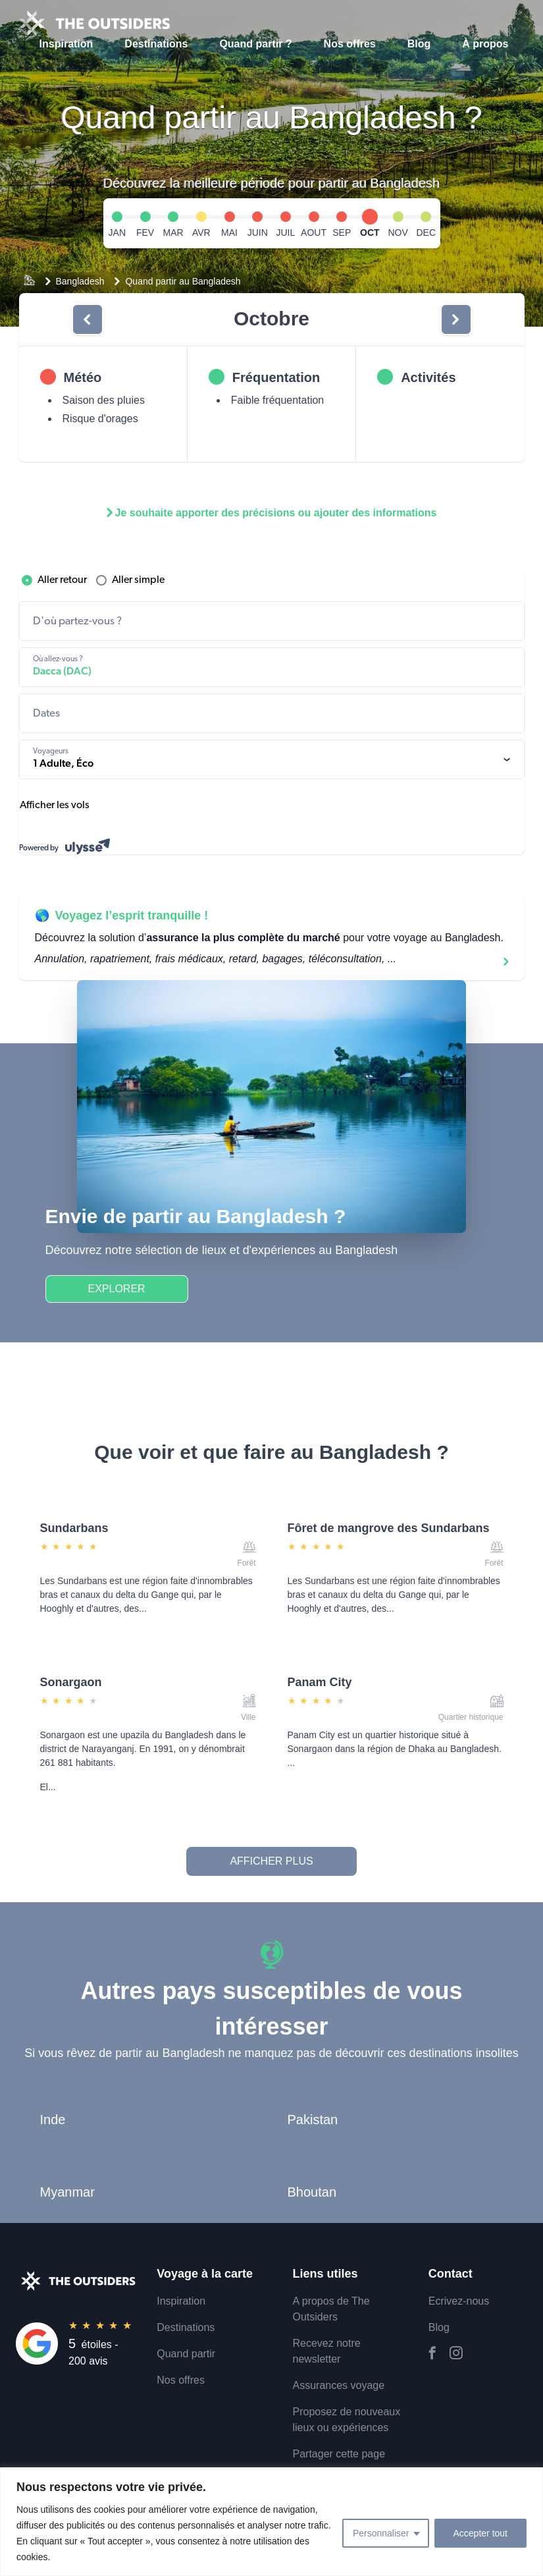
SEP (341, 232)
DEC (426, 232)
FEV (145, 232)
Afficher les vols (55, 805)
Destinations (156, 43)
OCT (370, 232)
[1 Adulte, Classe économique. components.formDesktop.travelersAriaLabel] (272, 759)
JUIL (285, 232)
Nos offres (350, 43)
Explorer (116, 1288)
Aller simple (129, 580)
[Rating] (78, 2343)
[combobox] (272, 621)
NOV (397, 232)
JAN (117, 232)
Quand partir (186, 2353)
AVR (201, 232)
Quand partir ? (255, 43)
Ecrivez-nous (458, 2301)
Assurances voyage (339, 2385)
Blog (419, 43)
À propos (485, 43)
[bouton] (87, 319)
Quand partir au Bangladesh (182, 281)
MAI (229, 232)
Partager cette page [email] (339, 2453)
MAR (173, 232)
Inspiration (66, 43)
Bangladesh (80, 281)
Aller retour (53, 580)
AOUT (313, 232)
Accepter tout (480, 2533)
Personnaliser (381, 2533)
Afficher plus (271, 1861)
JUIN (257, 232)
